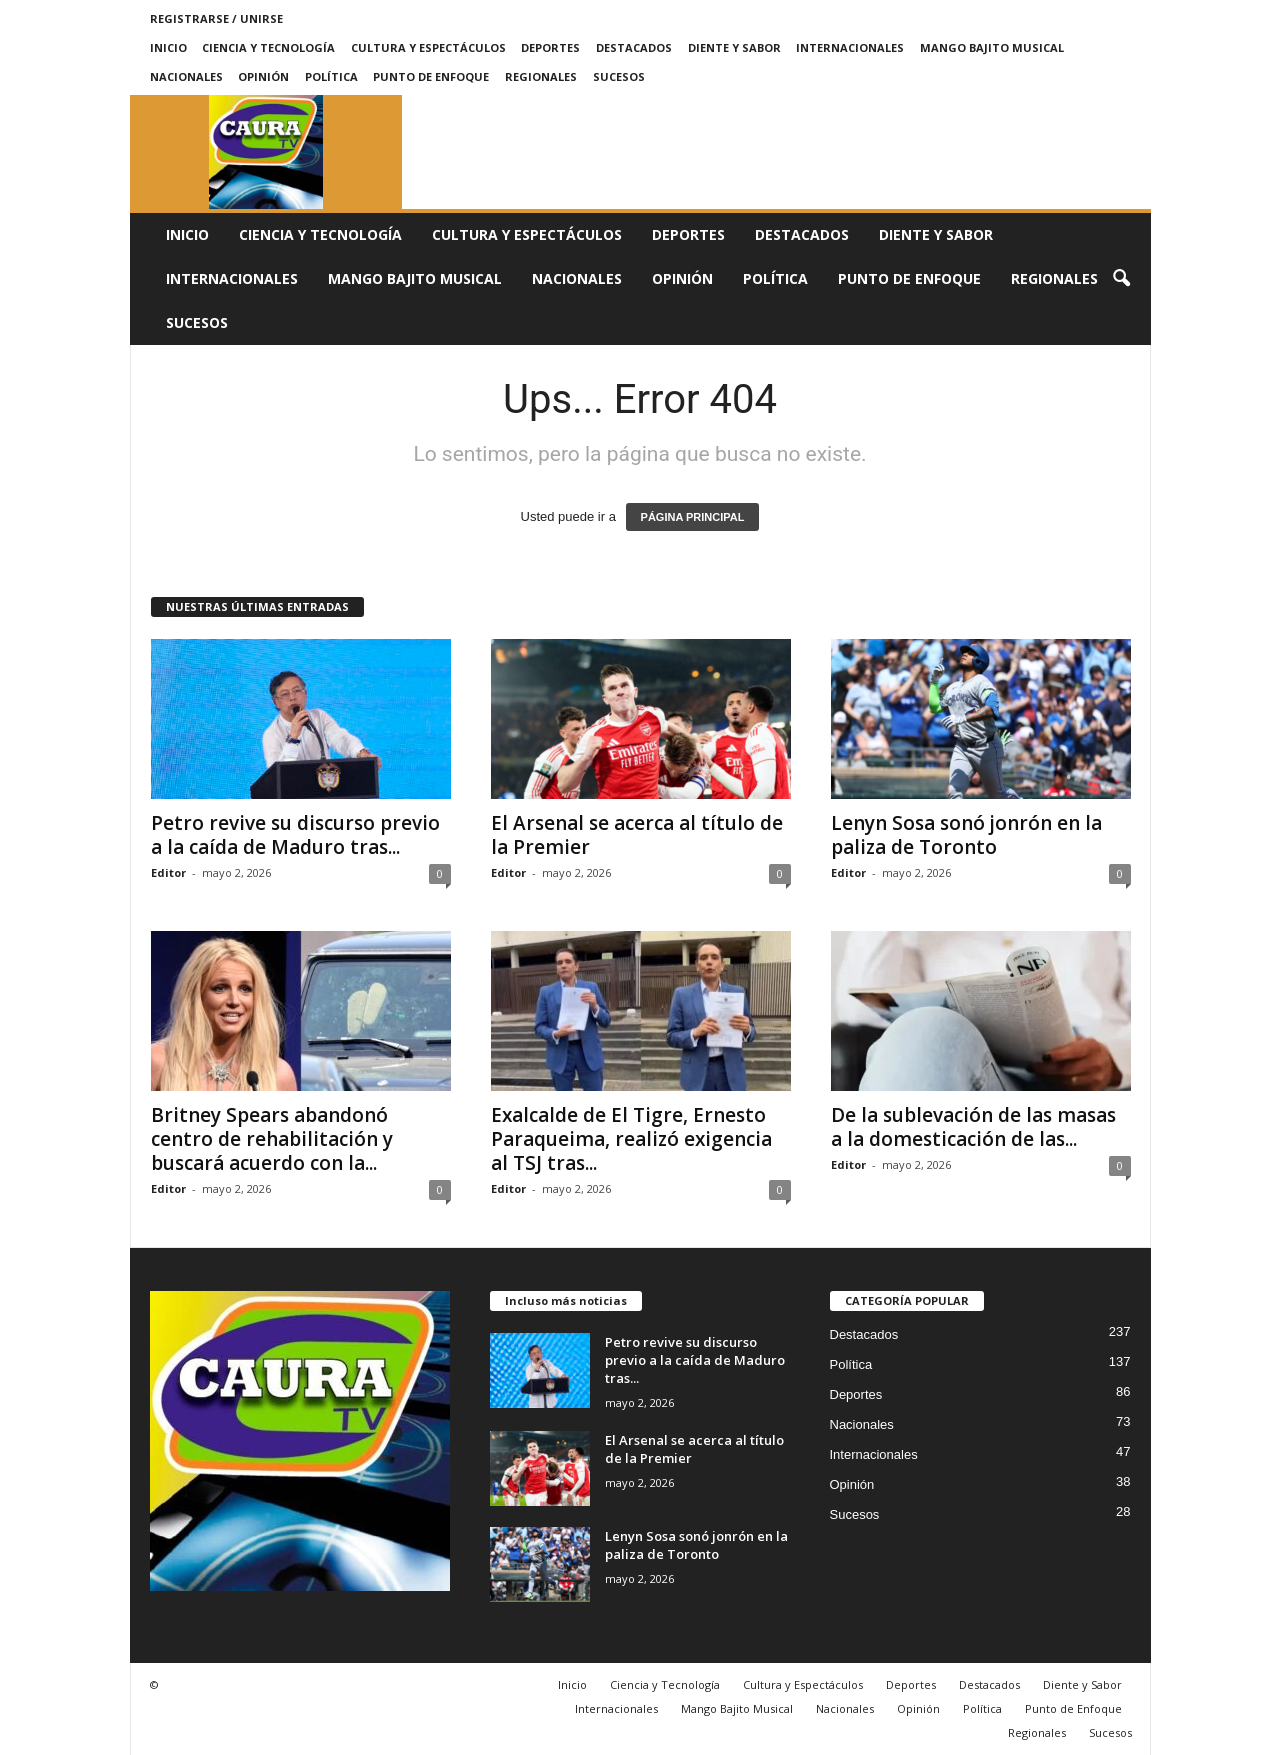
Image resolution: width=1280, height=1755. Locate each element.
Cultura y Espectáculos (428, 47)
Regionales (541, 76)
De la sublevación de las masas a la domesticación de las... (973, 1127)
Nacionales (186, 76)
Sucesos (619, 76)
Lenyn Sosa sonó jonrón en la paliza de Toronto (966, 835)
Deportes (550, 47)
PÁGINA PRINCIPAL (693, 517)
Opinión (263, 76)
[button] (1121, 279)
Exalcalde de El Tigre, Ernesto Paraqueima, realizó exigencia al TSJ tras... (631, 1139)
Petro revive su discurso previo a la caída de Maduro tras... (295, 835)
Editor (168, 872)
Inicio (168, 47)
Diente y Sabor (734, 47)
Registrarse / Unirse (216, 18)
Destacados (634, 47)
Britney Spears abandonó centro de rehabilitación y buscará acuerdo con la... (272, 1139)
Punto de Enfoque (431, 76)
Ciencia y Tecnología (268, 47)
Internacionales (850, 47)
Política (331, 76)
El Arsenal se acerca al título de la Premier (637, 835)
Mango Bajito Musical (992, 47)
